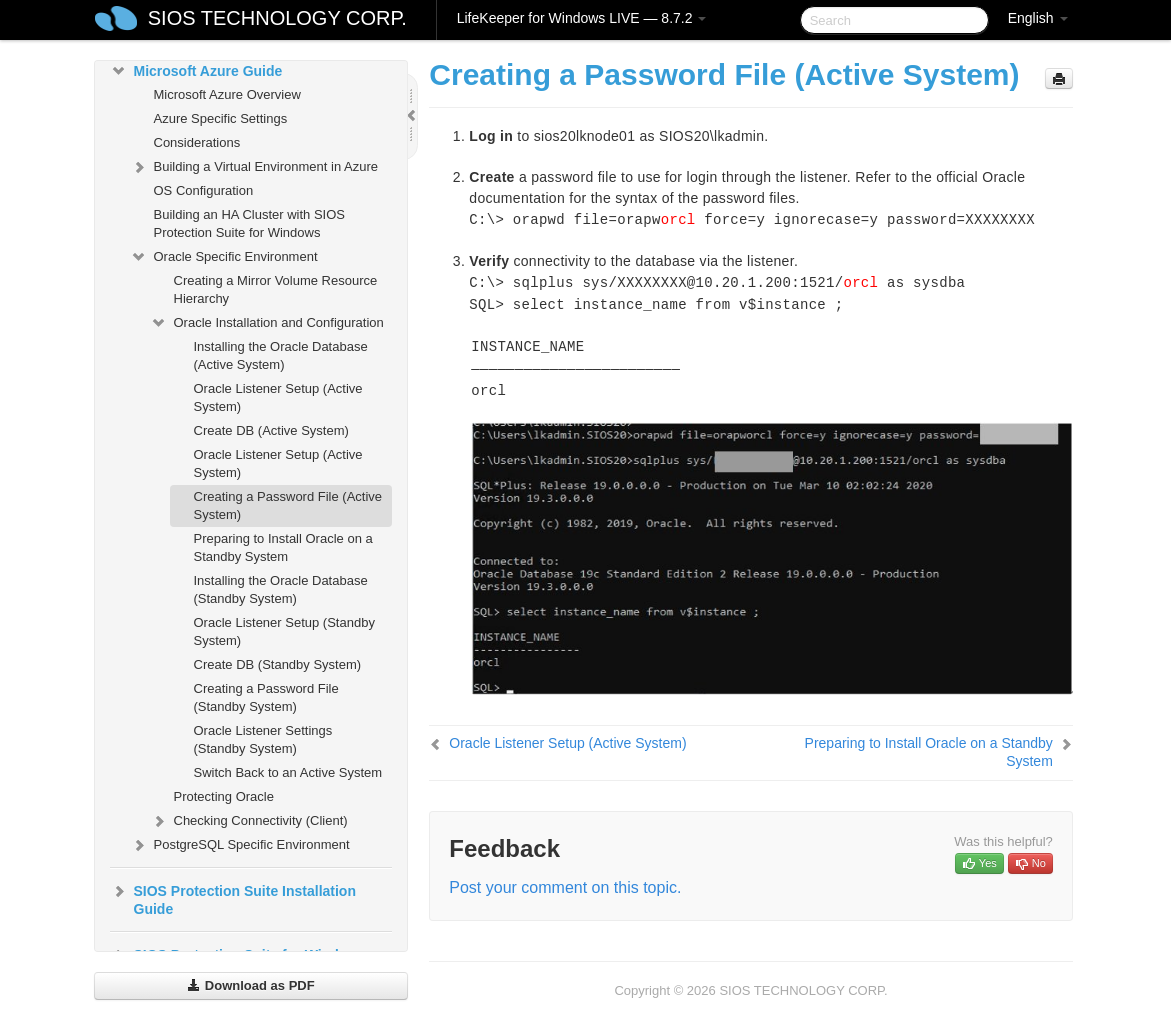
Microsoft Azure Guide (196, 71)
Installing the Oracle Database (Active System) (281, 355)
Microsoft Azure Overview (227, 94)
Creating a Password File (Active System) (288, 505)
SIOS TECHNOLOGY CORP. (277, 18)
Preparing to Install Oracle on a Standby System (283, 547)
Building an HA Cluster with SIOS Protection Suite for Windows (249, 223)
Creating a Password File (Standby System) (266, 697)
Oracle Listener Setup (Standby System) (284, 631)
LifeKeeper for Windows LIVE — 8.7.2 (582, 18)
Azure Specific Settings (221, 118)
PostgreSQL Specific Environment (240, 845)
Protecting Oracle (224, 796)
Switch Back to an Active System (288, 772)
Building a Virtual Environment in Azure (254, 167)
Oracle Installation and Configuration (267, 323)
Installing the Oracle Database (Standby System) (281, 589)
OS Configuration (204, 190)
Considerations (197, 142)
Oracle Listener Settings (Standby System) (263, 739)
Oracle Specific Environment (224, 257)
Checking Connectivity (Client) (249, 821)
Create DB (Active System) (271, 430)
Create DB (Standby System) (278, 664)
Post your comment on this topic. (565, 887)
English (1038, 18)
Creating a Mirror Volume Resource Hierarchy (276, 289)
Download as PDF (250, 985)
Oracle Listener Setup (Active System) (278, 397)
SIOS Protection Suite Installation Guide (233, 898)
